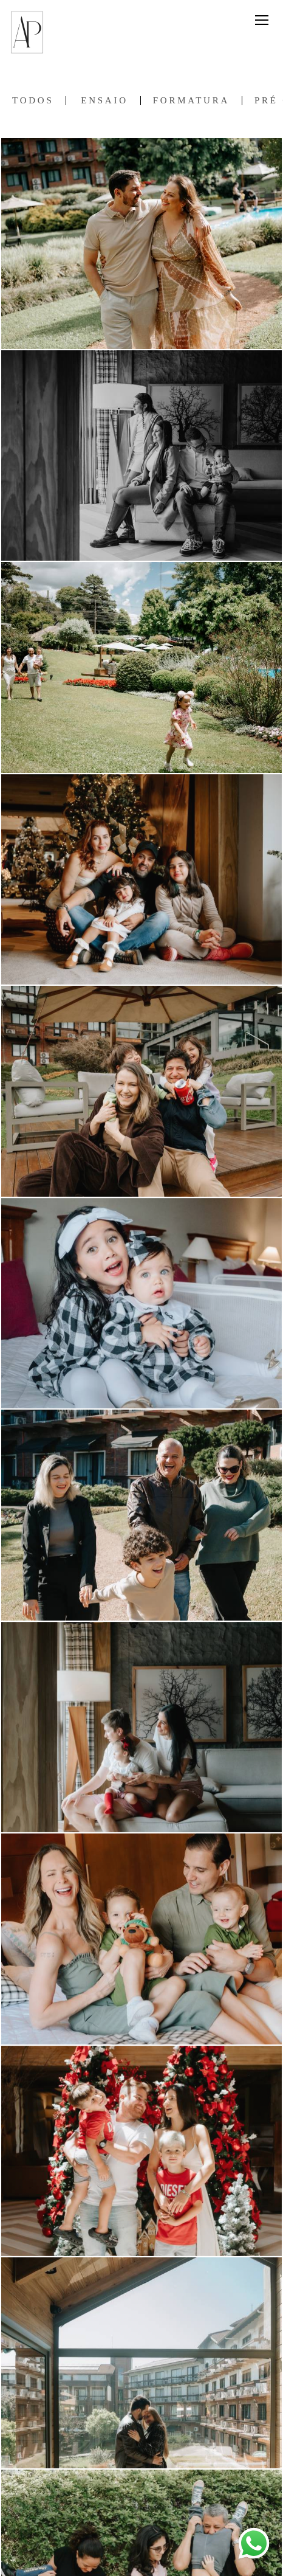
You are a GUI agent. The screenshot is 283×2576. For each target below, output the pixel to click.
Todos (32, 100)
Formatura (191, 100)
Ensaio (104, 100)
